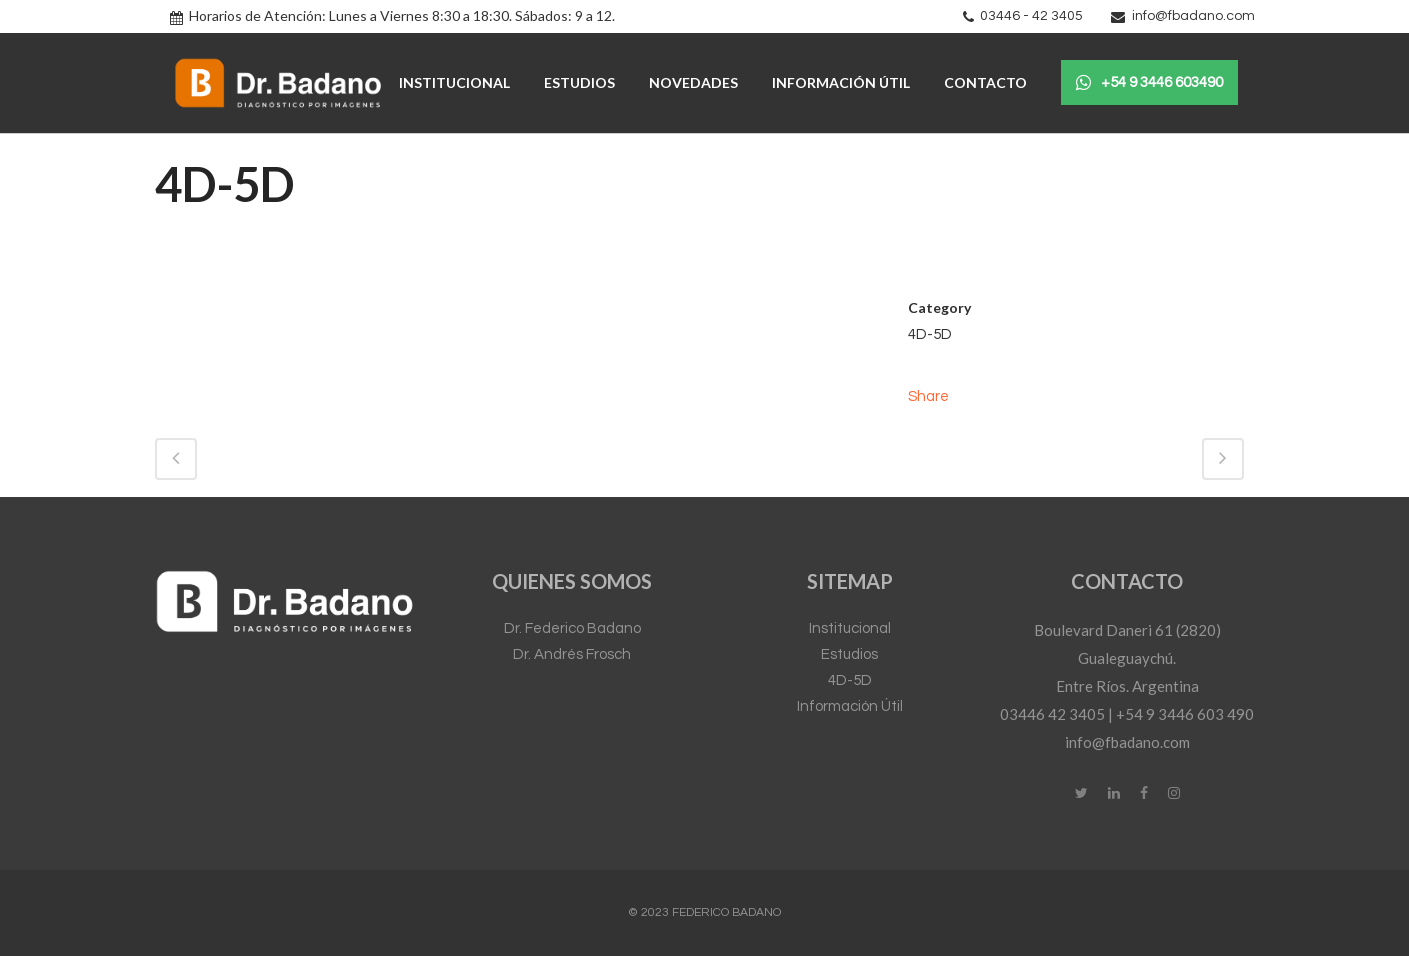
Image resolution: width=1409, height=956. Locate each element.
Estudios (849, 654)
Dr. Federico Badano (572, 628)
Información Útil (850, 706)
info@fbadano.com (1193, 16)
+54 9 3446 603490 (1149, 83)
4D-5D (850, 680)
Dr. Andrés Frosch (572, 654)
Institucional (850, 628)
